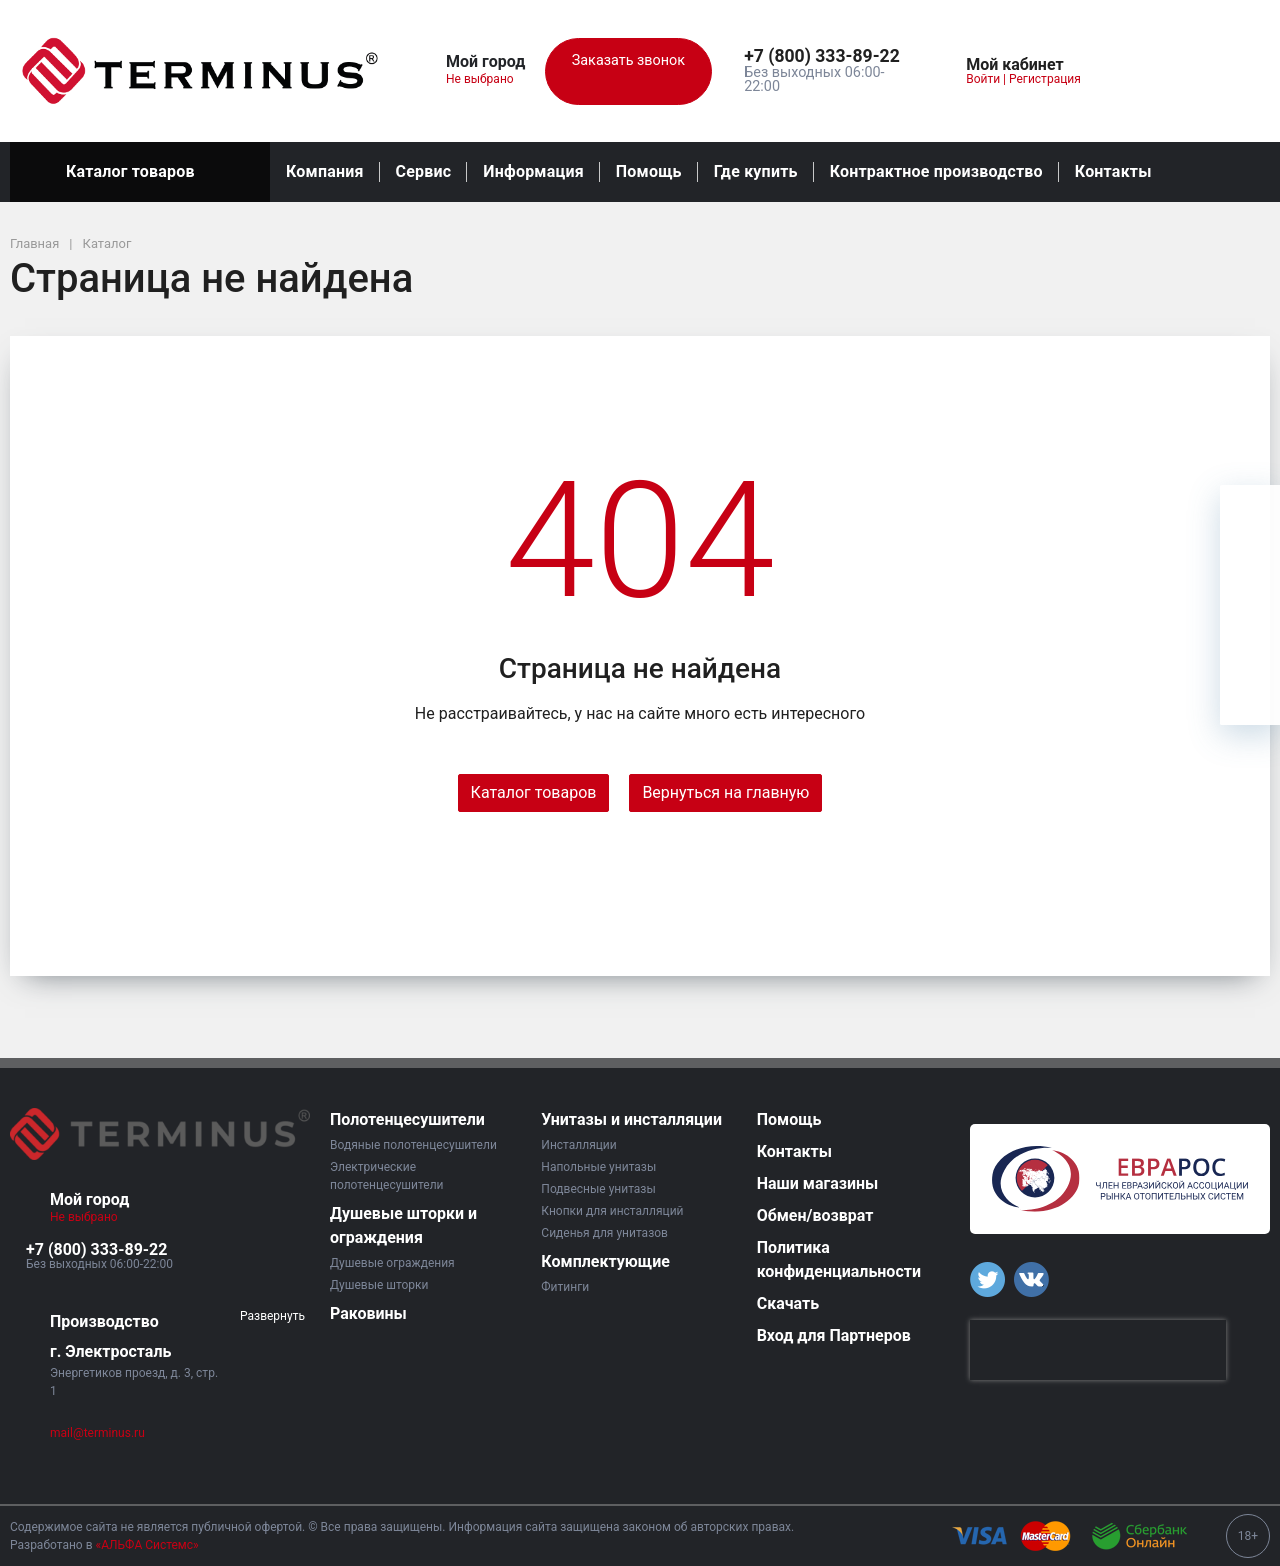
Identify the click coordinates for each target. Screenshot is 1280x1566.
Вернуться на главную (725, 792)
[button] (827, 57)
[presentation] (1098, 1350)
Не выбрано (487, 79)
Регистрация (1045, 79)
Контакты (1113, 171)
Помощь (649, 171)
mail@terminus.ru (97, 1433)
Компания (325, 171)
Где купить (756, 171)
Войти (983, 79)
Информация (533, 171)
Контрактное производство (936, 171)
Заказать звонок (628, 71)
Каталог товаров (140, 172)
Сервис (424, 171)
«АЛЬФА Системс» (147, 1545)
